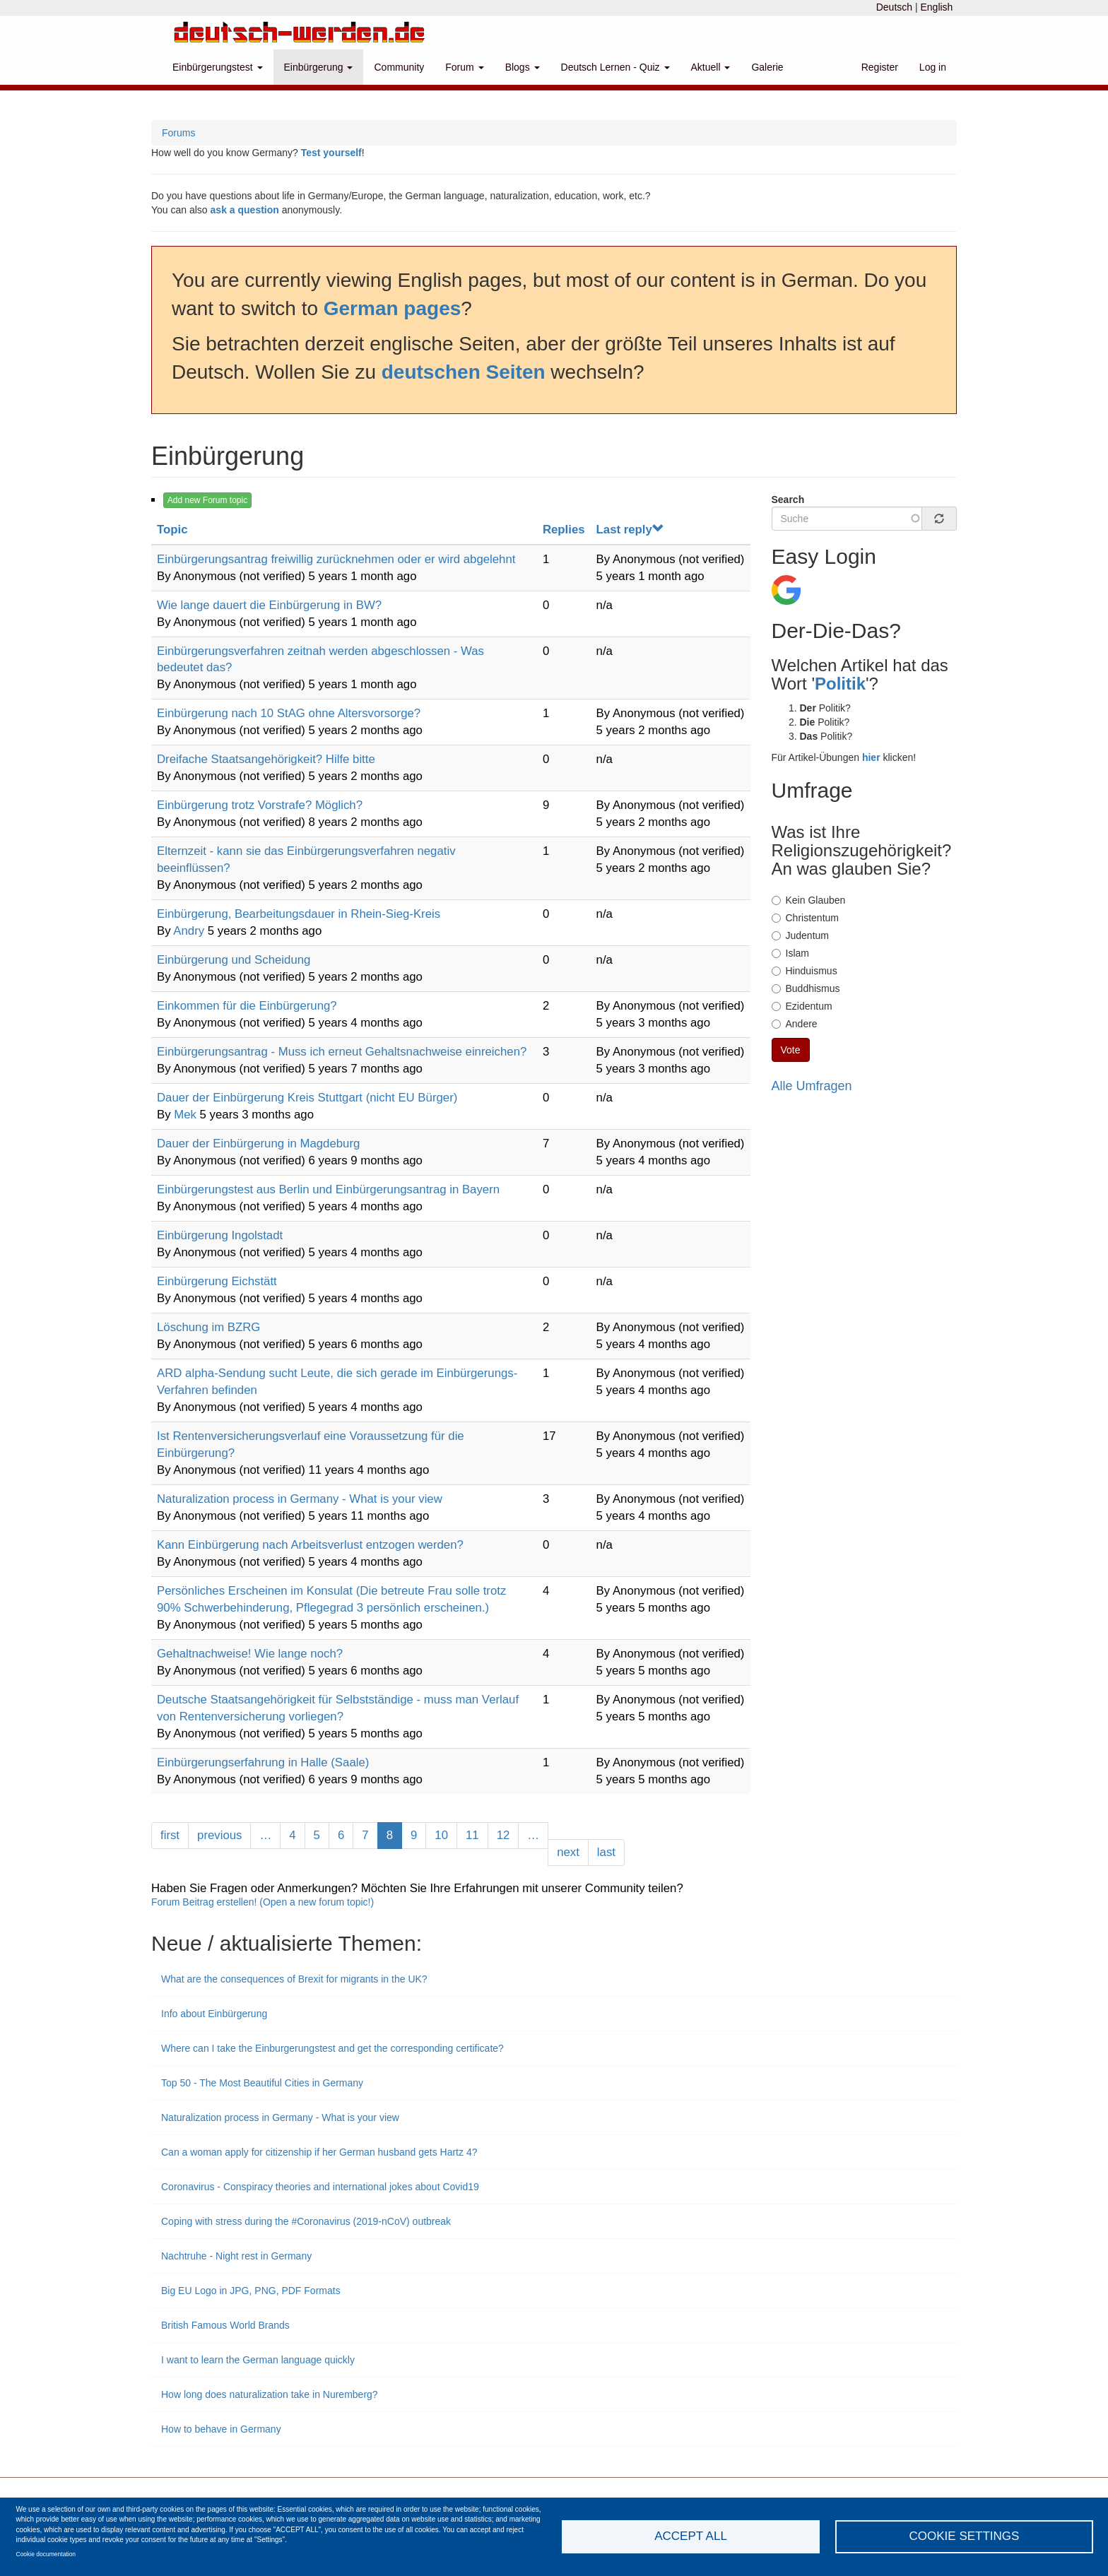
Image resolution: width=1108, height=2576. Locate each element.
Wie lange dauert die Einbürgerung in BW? (269, 605)
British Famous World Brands (227, 2325)
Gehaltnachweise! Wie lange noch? (250, 1653)
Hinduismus (804, 970)
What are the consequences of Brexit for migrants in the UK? (294, 1979)
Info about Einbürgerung (214, 2013)
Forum (464, 67)
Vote (791, 1050)
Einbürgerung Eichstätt (217, 1281)
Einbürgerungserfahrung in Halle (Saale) (263, 1762)
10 (446, 1834)
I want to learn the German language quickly (258, 2359)
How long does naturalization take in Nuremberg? (271, 2394)
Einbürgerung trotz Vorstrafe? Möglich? (260, 805)
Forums (178, 132)
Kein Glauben (809, 900)
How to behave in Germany (221, 2429)
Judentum (800, 935)
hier (871, 757)
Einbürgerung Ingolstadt (220, 1235)
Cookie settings (964, 2536)
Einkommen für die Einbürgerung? (247, 1005)
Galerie (767, 67)
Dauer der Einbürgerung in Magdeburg (258, 1143)
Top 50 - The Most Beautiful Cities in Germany (262, 2082)
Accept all (690, 2536)
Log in (932, 67)
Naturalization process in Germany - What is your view (299, 1499)
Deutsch (894, 7)
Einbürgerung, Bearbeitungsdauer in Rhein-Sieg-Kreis (298, 914)
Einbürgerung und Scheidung (233, 960)
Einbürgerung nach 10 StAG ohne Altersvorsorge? (288, 713)
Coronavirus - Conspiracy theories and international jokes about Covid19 (320, 2186)
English (936, 7)
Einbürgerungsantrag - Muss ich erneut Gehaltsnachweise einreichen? (341, 1051)
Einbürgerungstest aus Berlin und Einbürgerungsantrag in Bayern (328, 1189)
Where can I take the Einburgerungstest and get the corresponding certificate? (332, 2048)
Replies (564, 529)
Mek (185, 1114)
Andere (795, 1023)
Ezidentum (802, 1006)
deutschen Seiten (464, 372)
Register (879, 67)
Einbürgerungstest (217, 67)
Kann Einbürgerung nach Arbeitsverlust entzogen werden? (310, 1545)
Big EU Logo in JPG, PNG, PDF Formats (251, 2290)
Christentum (805, 917)
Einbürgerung (318, 67)
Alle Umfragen (812, 1086)
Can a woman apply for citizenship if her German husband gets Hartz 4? (319, 2152)
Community (399, 67)
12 (508, 1834)
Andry (188, 931)
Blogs (522, 67)
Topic (172, 529)
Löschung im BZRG (208, 1327)
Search (788, 499)
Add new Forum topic (207, 500)
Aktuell (711, 67)
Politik (840, 683)
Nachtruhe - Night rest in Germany (236, 2256)
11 (477, 1834)
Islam (790, 953)
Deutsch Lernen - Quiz (615, 67)
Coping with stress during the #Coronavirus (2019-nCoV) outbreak (306, 2221)
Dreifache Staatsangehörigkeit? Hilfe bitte (266, 759)
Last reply (630, 529)
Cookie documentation (46, 2554)
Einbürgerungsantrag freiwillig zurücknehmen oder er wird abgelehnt (336, 559)
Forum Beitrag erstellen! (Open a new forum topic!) (262, 1902)
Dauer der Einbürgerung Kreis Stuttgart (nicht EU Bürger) (307, 1097)
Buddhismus (806, 988)
